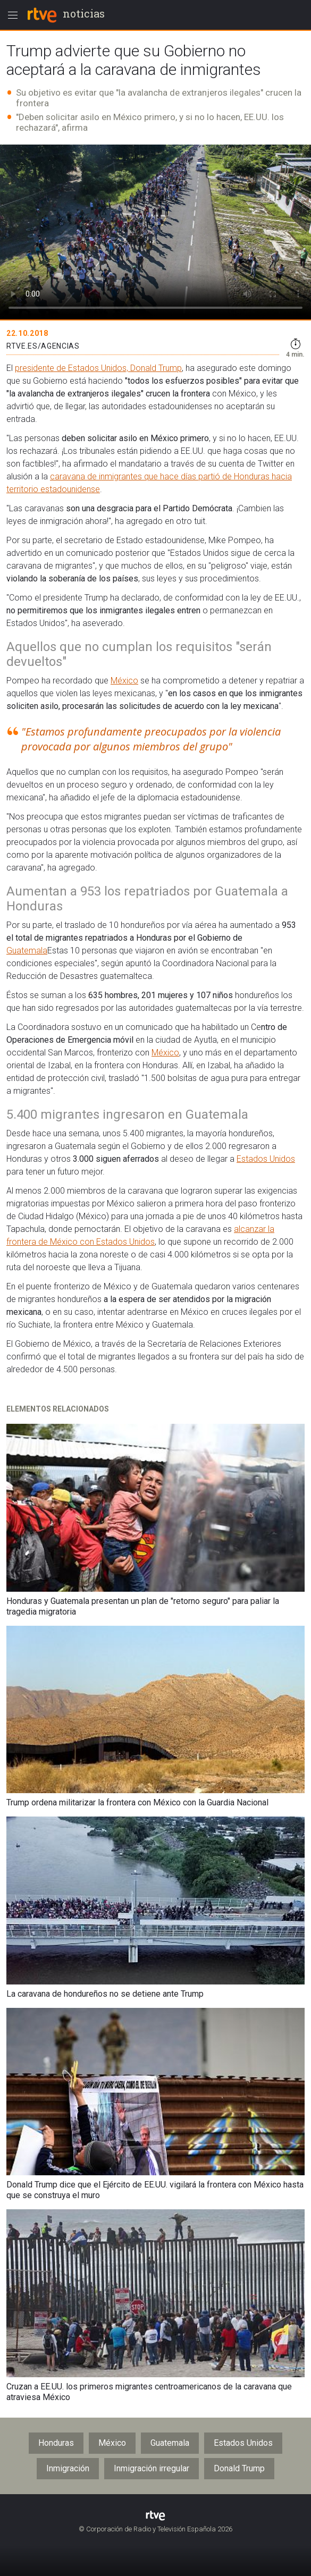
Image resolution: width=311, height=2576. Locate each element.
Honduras (56, 2443)
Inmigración (67, 2468)
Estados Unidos (266, 1159)
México (124, 680)
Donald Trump (239, 2468)
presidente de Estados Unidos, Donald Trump (98, 368)
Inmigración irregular (151, 2468)
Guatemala (26, 950)
